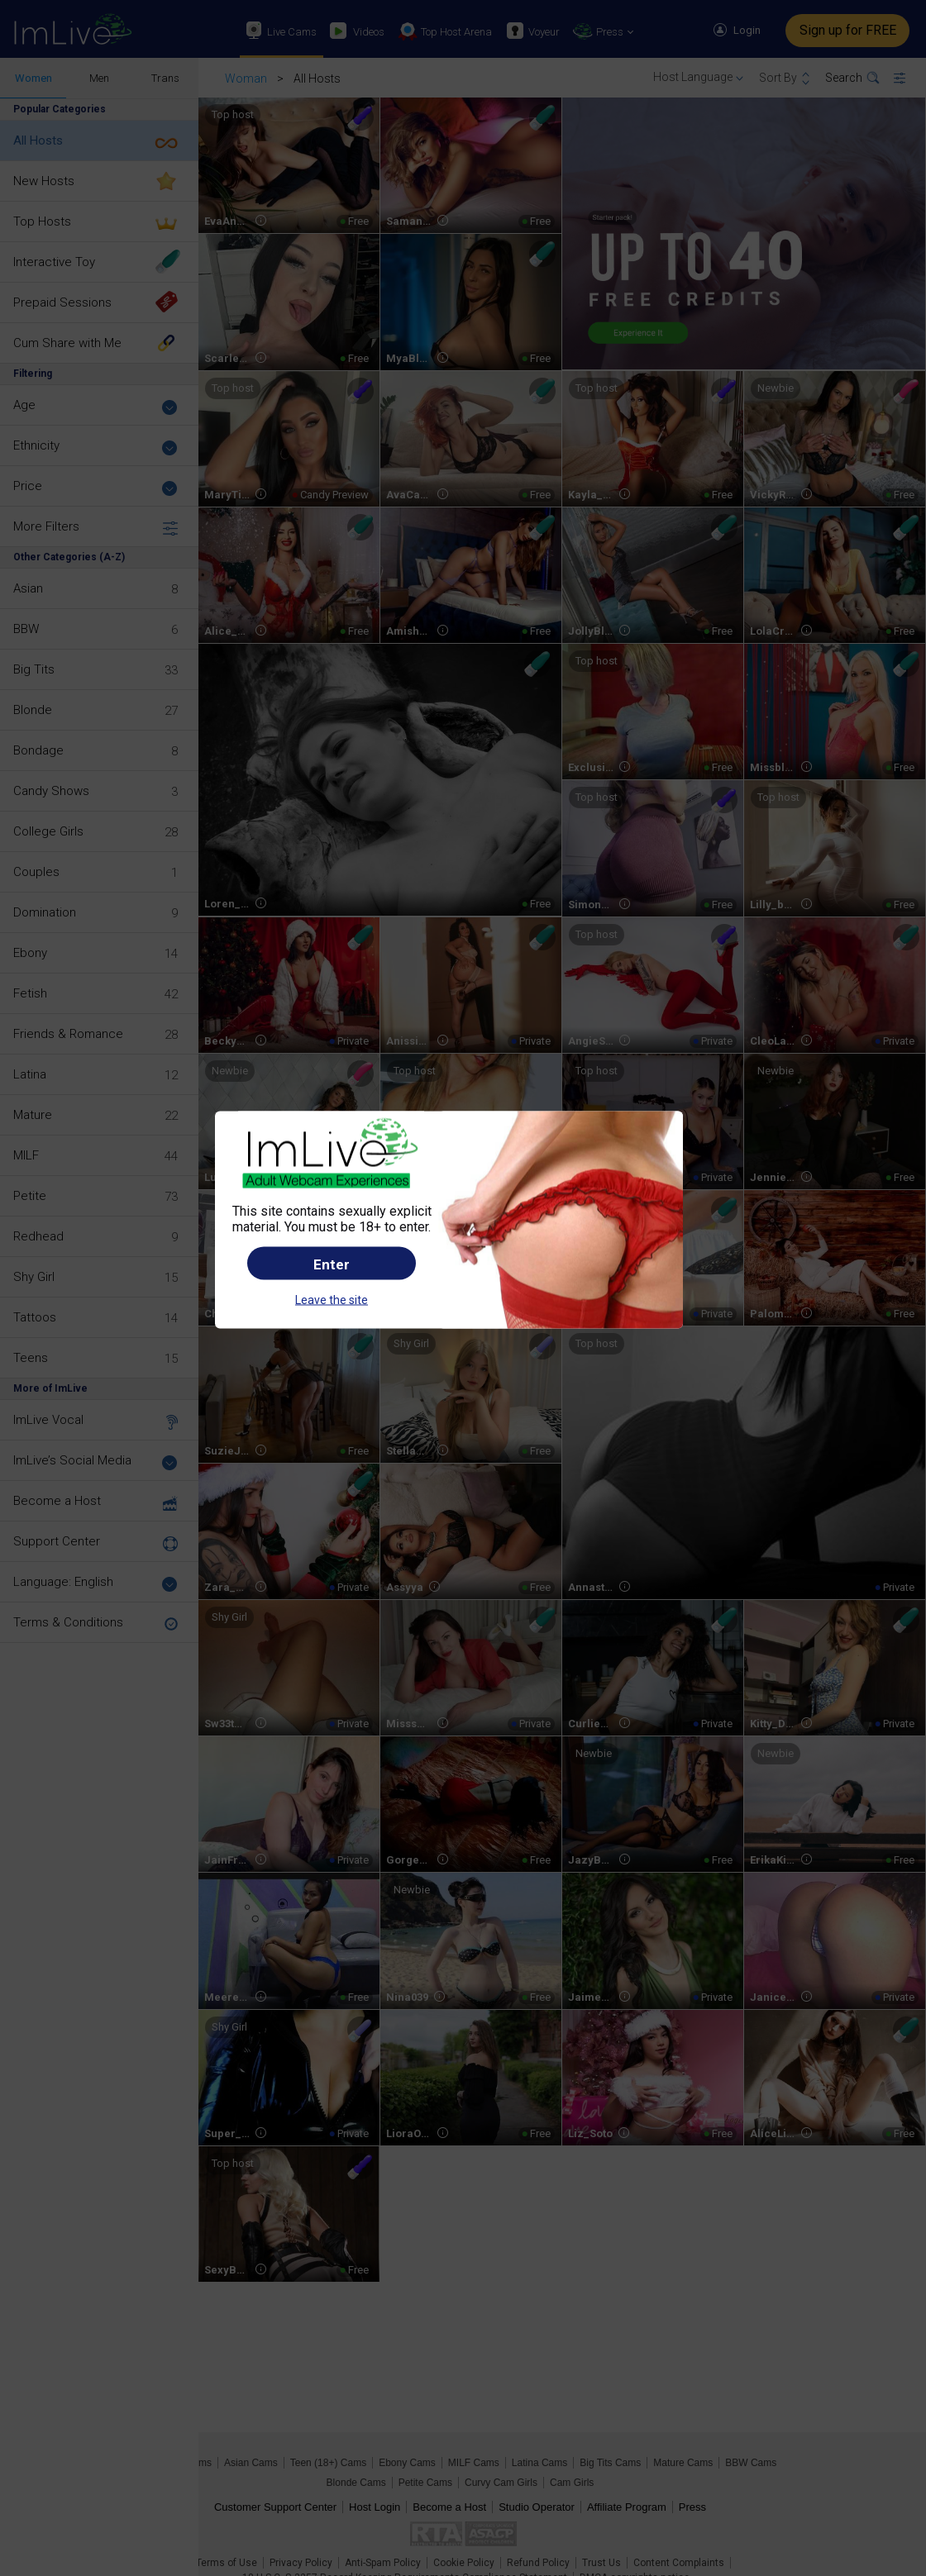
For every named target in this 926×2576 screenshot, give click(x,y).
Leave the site (331, 1299)
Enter (331, 1263)
